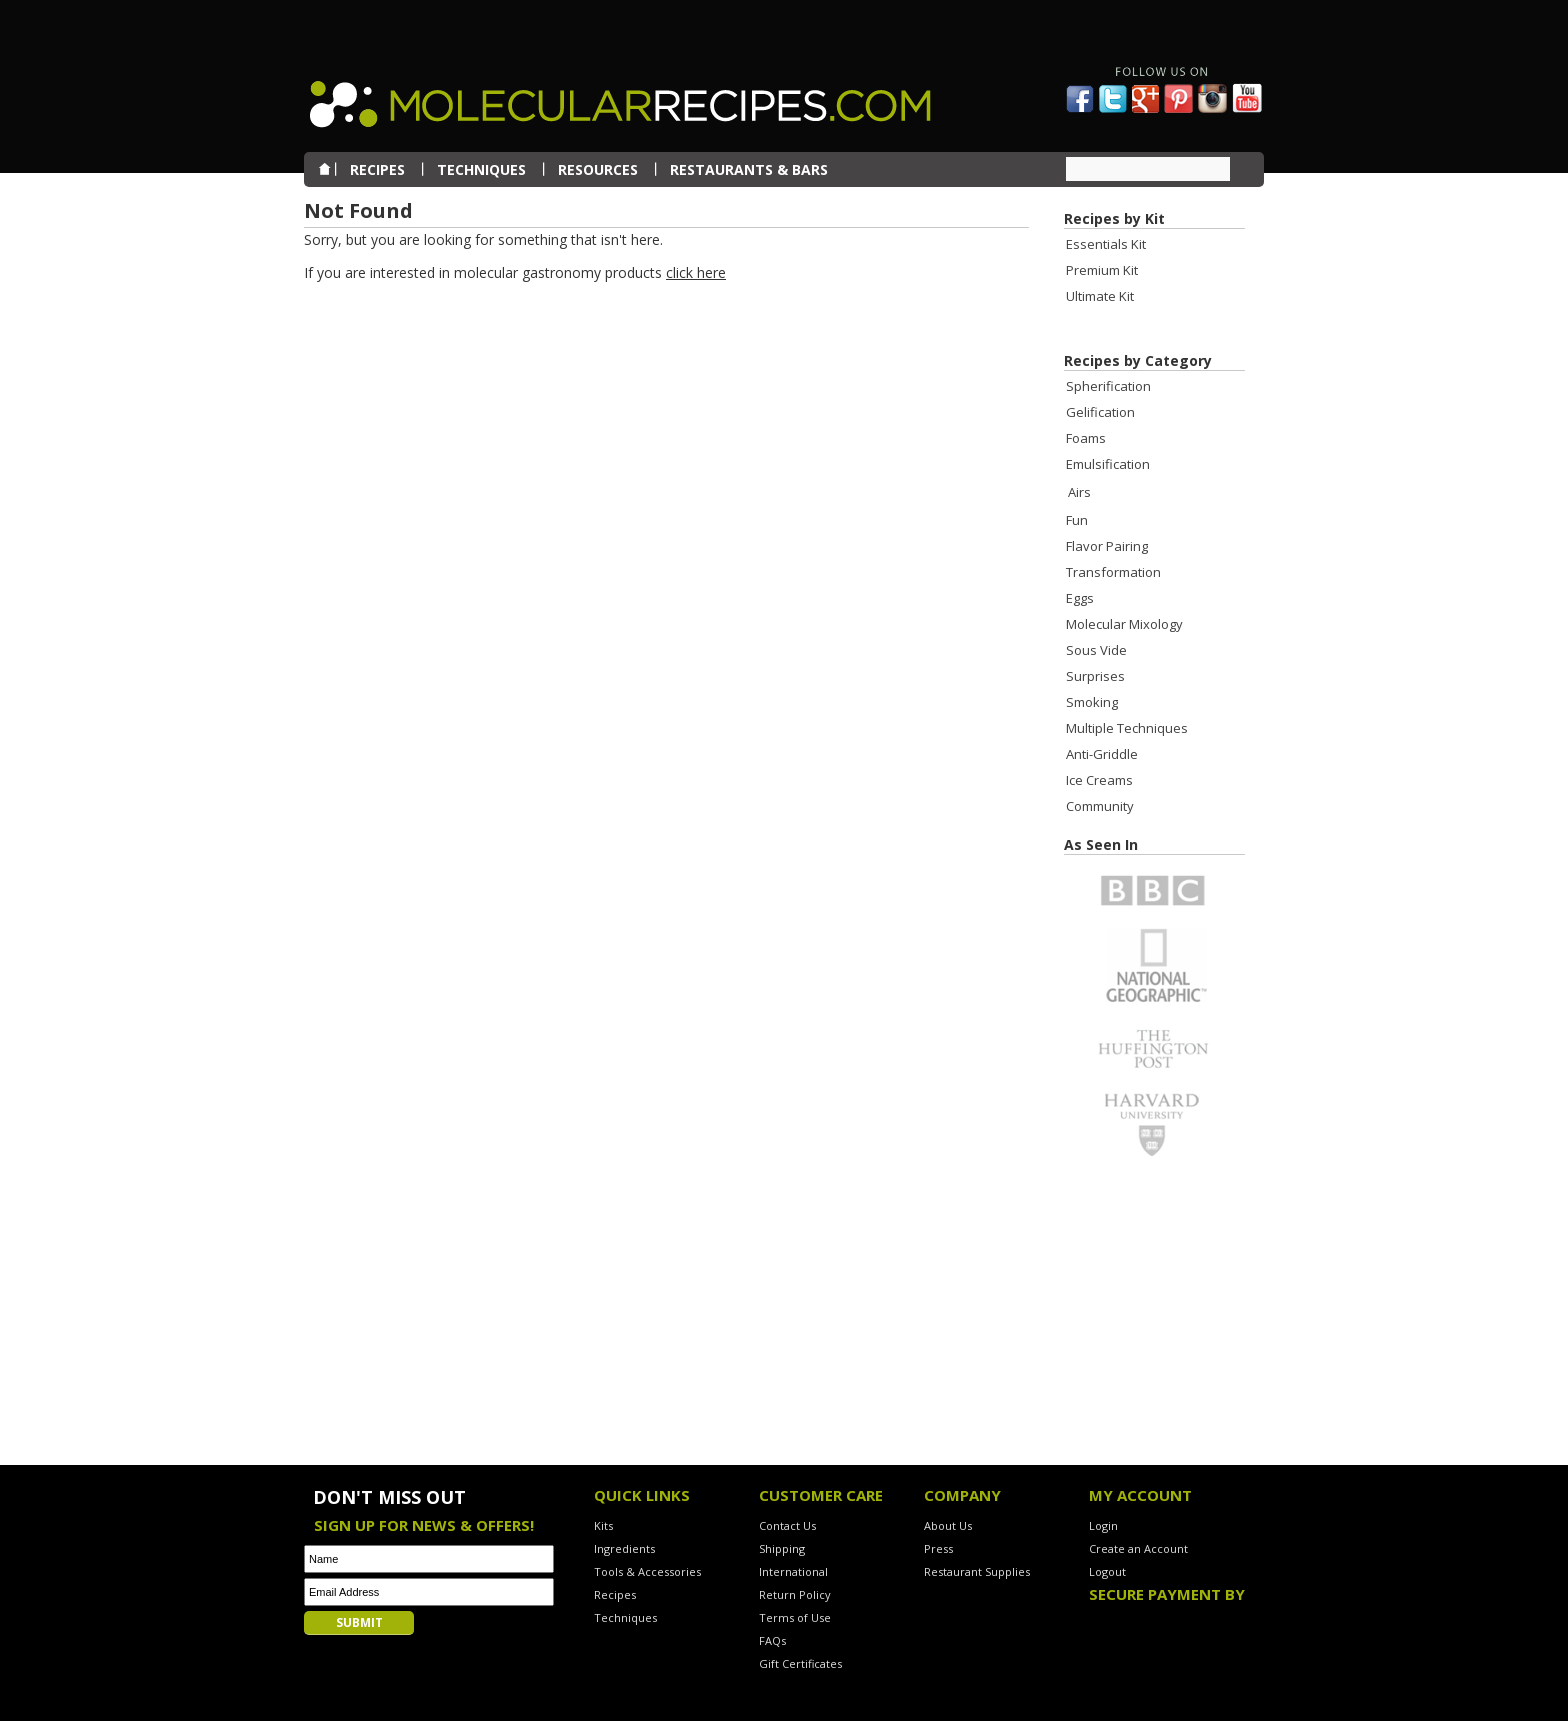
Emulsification (1108, 464)
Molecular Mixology (1124, 624)
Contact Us (787, 1525)
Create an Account (1138, 1548)
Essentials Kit (1106, 244)
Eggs (1080, 598)
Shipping (782, 1548)
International (793, 1571)
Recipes (615, 1594)
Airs (1079, 492)
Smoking (1092, 702)
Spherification (1108, 386)
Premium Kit (1102, 270)
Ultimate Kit (1100, 296)
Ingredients (624, 1548)
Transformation (1113, 572)
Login (1103, 1525)
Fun (1077, 520)
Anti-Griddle (1102, 754)
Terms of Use (795, 1617)
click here (696, 272)
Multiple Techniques (1127, 728)
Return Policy (795, 1594)
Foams (1086, 438)
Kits (603, 1525)
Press (938, 1548)
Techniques (625, 1617)
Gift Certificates (800, 1663)
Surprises (1095, 676)
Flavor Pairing (1107, 546)
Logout (1107, 1571)
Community (1100, 806)
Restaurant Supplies (977, 1571)
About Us (948, 1525)
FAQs (772, 1640)
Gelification (1100, 412)
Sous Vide (1096, 650)
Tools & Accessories (647, 1571)
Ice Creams (1099, 780)
